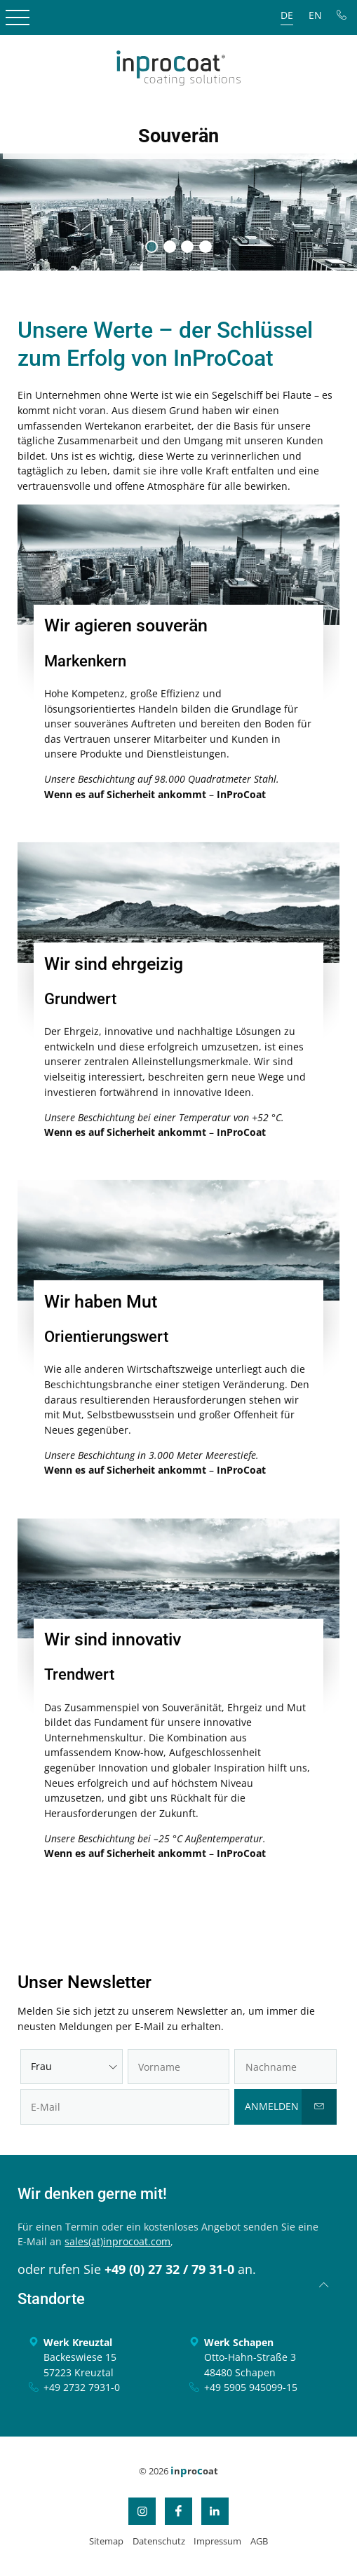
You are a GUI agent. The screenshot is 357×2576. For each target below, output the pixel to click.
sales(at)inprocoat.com (117, 2241)
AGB (259, 2541)
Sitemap (106, 2541)
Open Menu (17, 17)
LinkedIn (215, 2511)
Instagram (142, 2511)
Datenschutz (159, 2541)
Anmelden (272, 2106)
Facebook (178, 2511)
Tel (342, 15)
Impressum (217, 2541)
